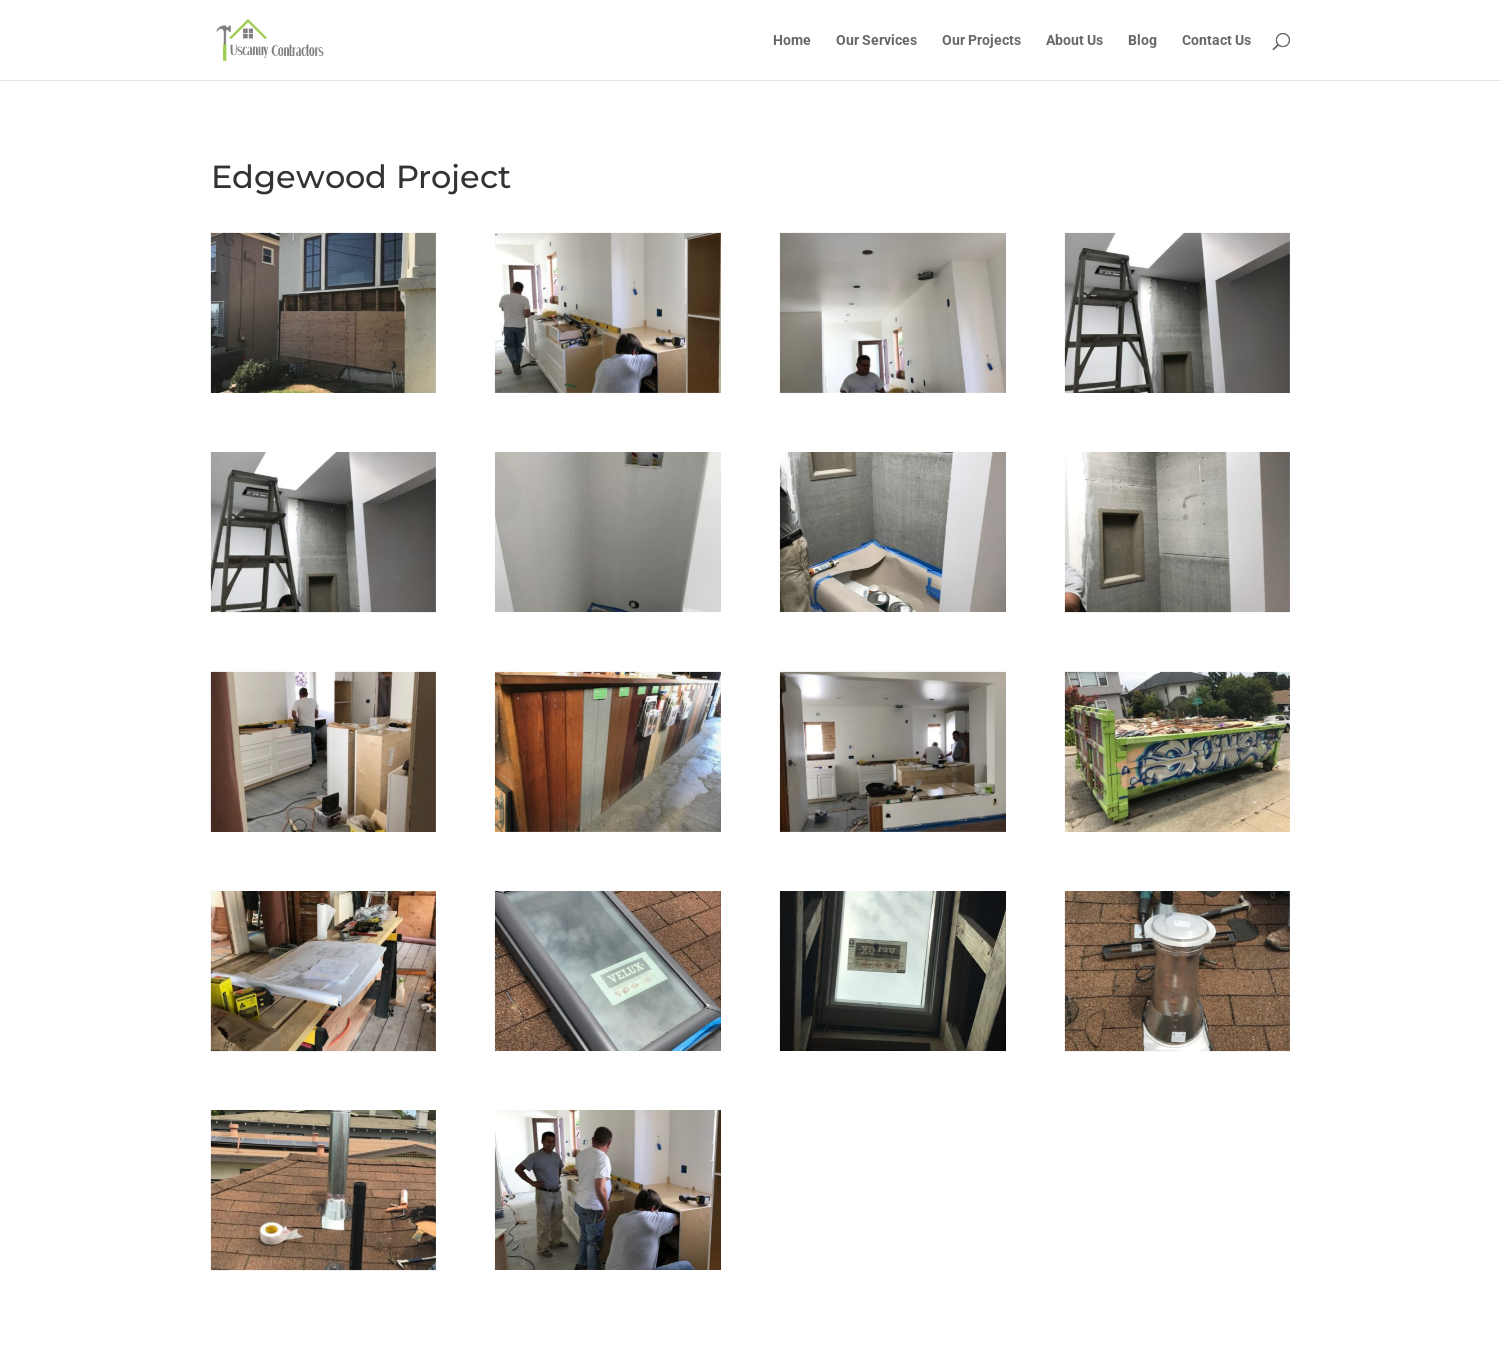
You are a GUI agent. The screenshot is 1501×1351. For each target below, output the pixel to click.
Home (792, 40)
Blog (1142, 40)
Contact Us (1216, 40)
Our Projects (981, 40)
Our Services (876, 40)
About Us (1074, 40)
